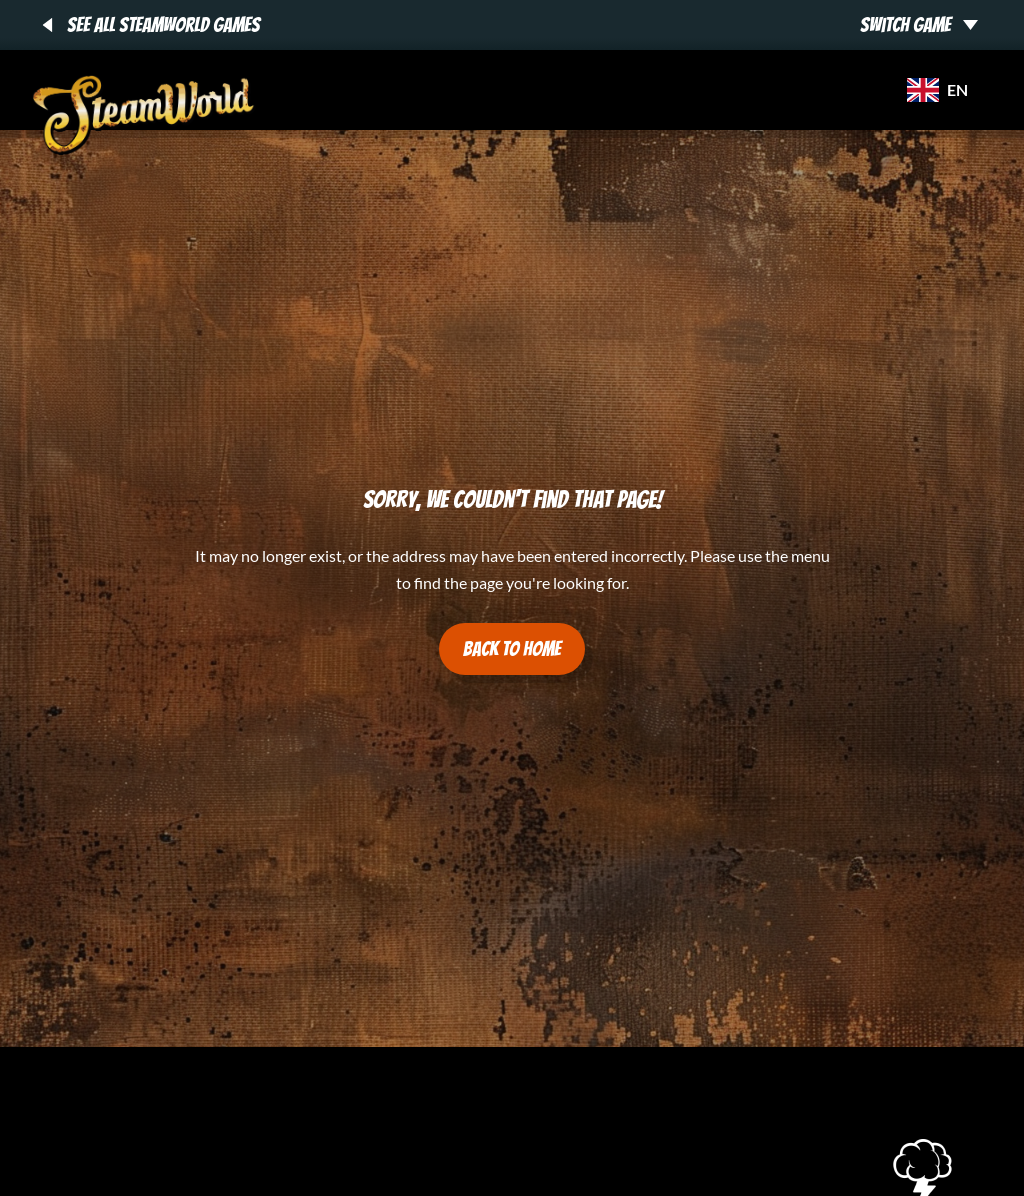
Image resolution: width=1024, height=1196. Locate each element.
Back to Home (512, 649)
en (937, 90)
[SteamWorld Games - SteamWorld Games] (144, 115)
